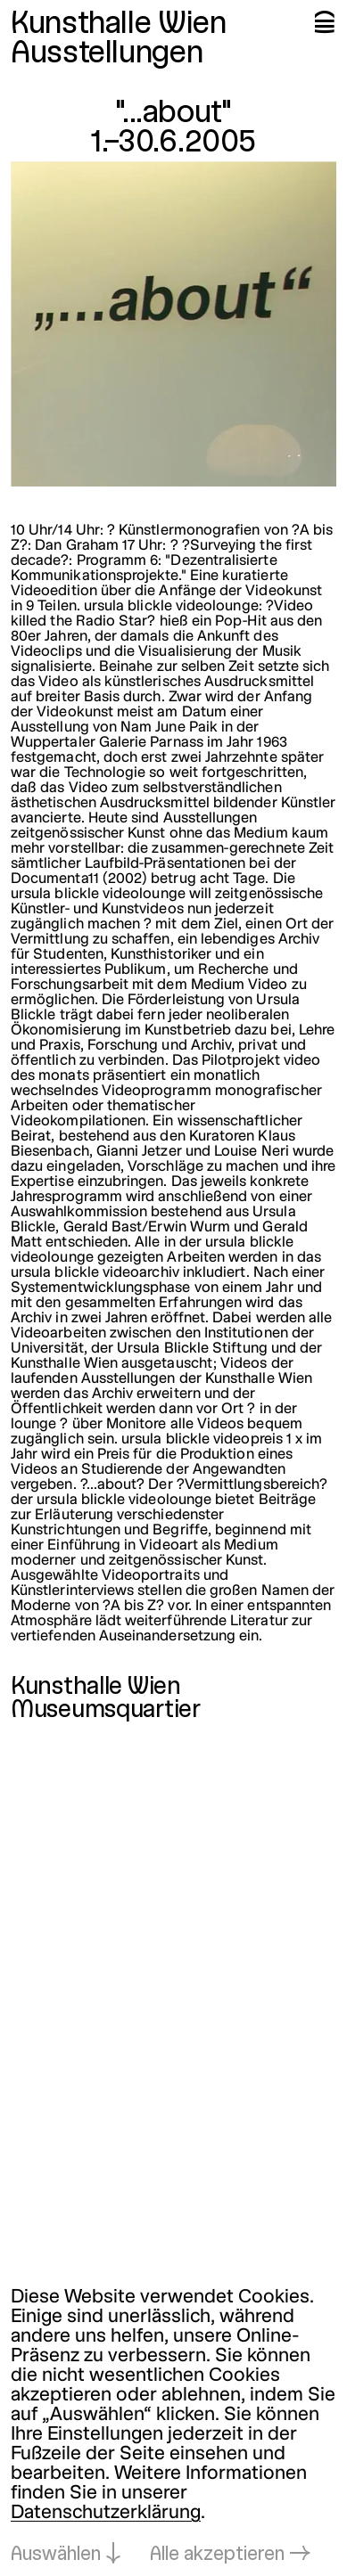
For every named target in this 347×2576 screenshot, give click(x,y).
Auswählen (56, 2555)
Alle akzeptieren (217, 2555)
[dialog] (173, 2427)
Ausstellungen (106, 54)
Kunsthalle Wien (119, 25)
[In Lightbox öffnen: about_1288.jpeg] (173, 324)
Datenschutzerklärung (106, 2513)
